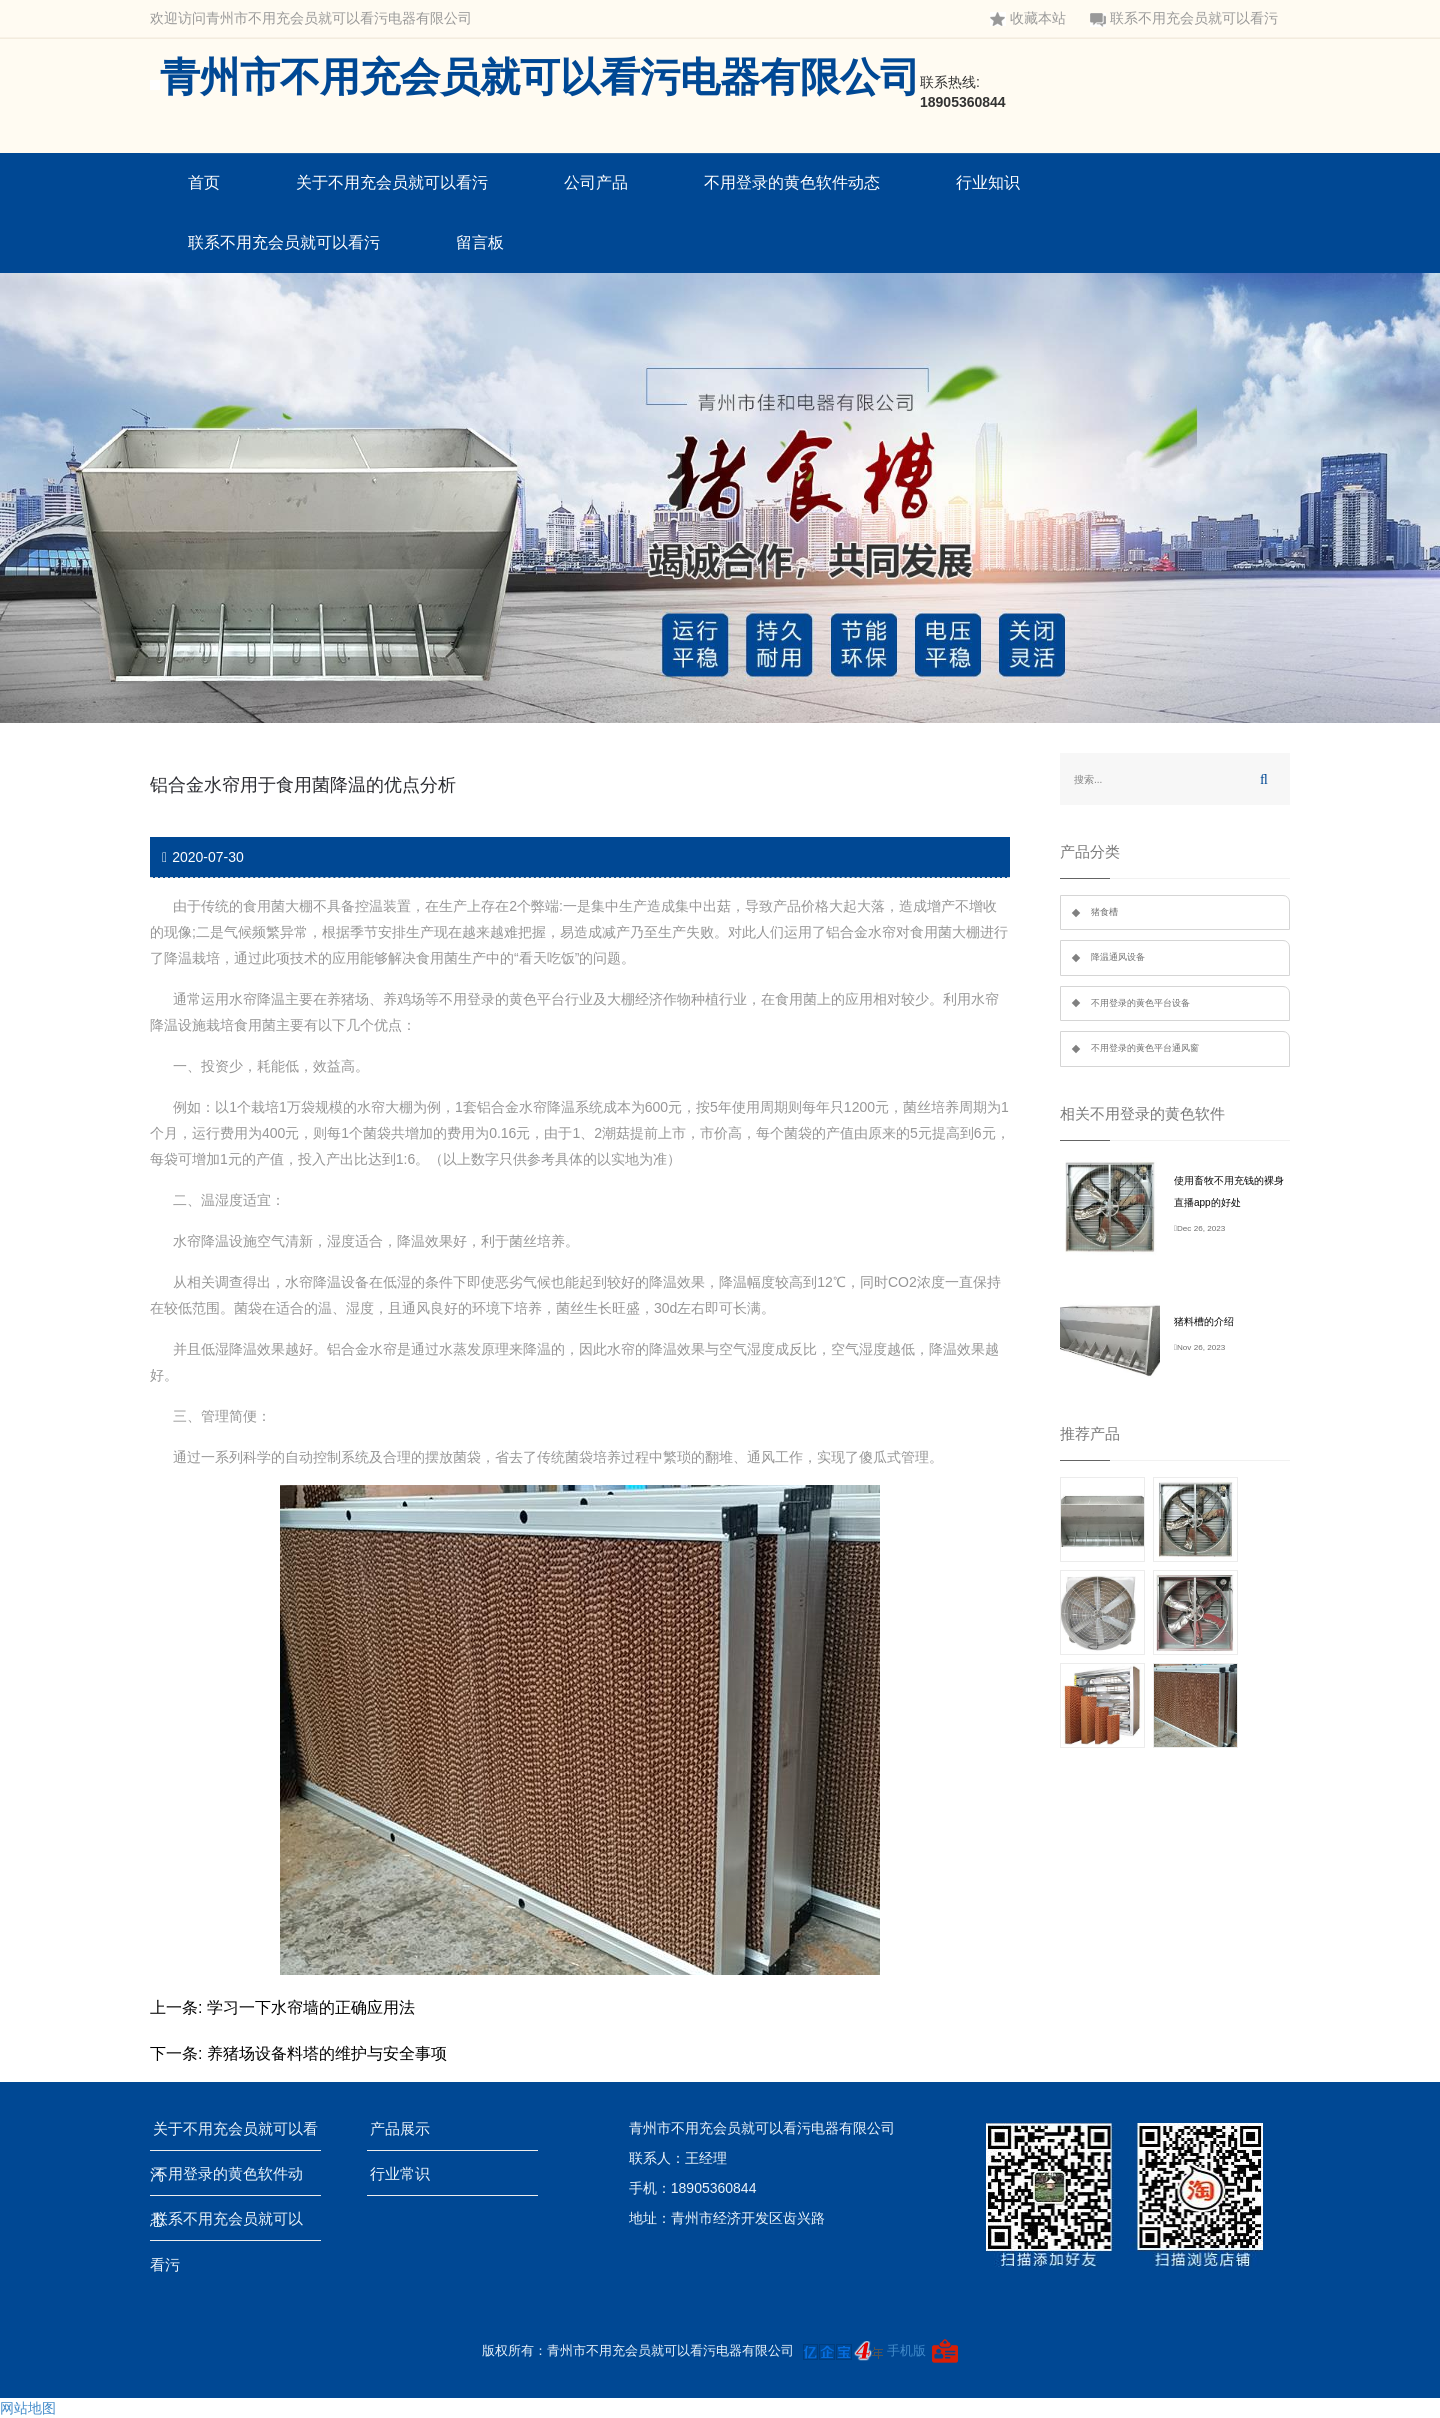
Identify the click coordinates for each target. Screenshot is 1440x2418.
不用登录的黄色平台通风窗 (1145, 1048)
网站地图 (28, 2408)
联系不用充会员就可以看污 (1184, 18)
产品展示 (406, 2128)
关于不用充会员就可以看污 (392, 182)
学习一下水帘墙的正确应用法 (311, 2007)
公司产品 (596, 182)
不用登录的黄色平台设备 (1140, 1003)
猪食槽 (1104, 912)
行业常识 (406, 2173)
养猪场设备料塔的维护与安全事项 (327, 2053)
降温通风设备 (1118, 957)
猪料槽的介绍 (1204, 1321)
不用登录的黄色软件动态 (792, 182)
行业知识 (988, 182)
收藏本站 (1028, 18)
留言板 (480, 242)
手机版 (906, 2350)
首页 (204, 182)
